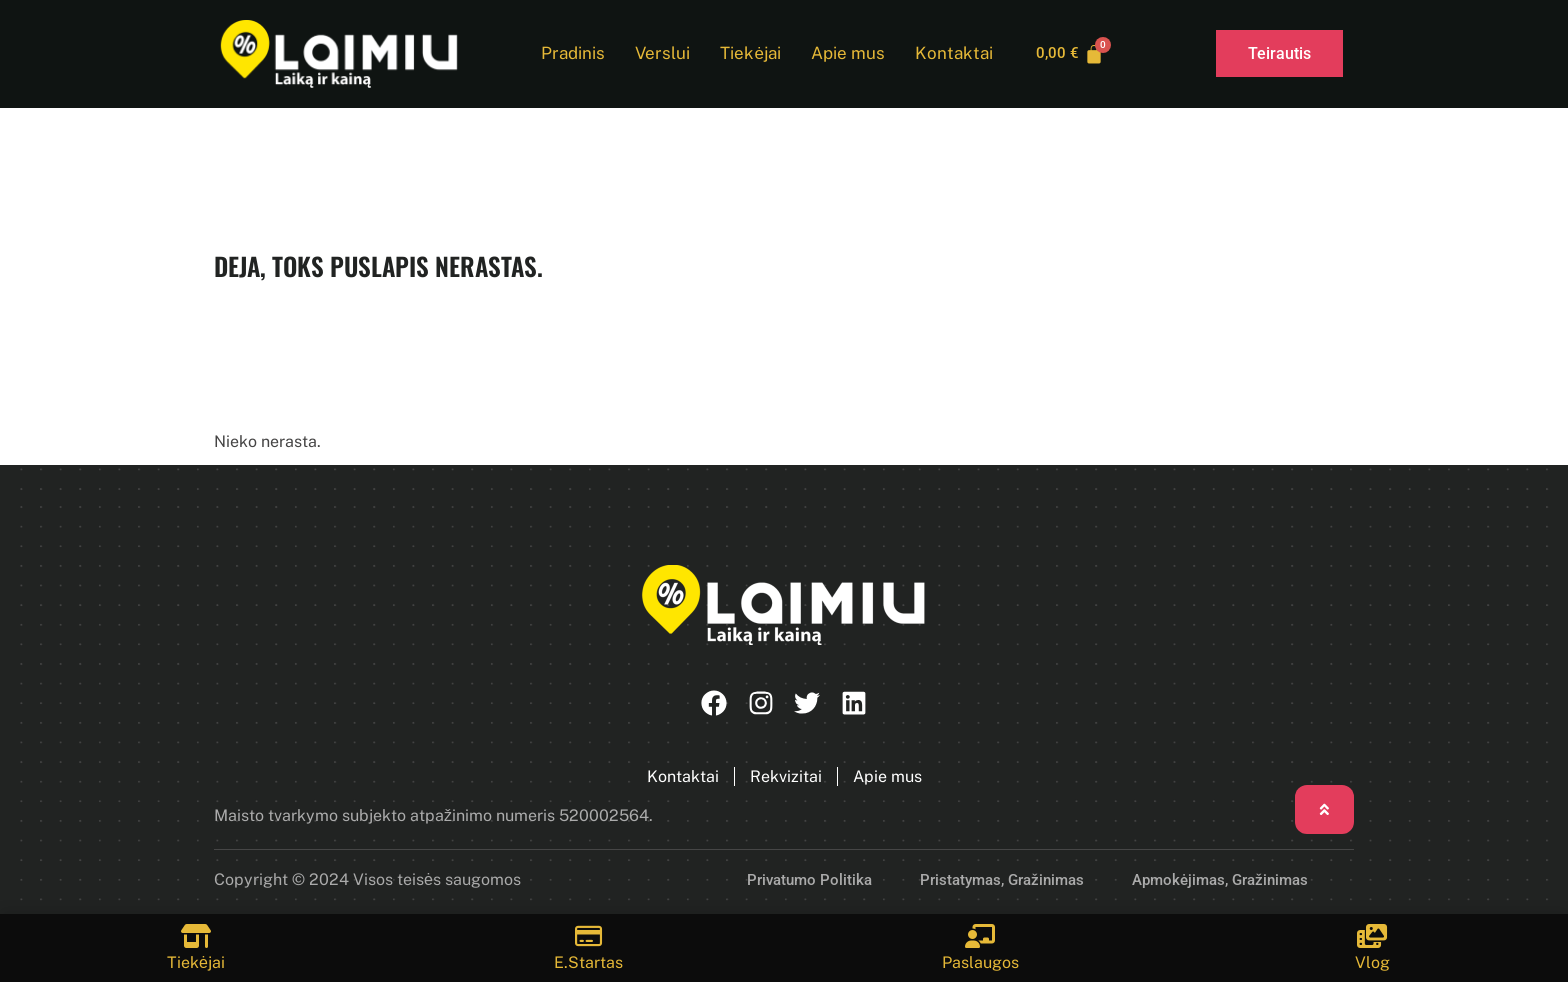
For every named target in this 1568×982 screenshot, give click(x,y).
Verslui (658, 53)
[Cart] (1070, 54)
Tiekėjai (746, 53)
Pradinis (569, 53)
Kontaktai (950, 53)
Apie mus (844, 53)
